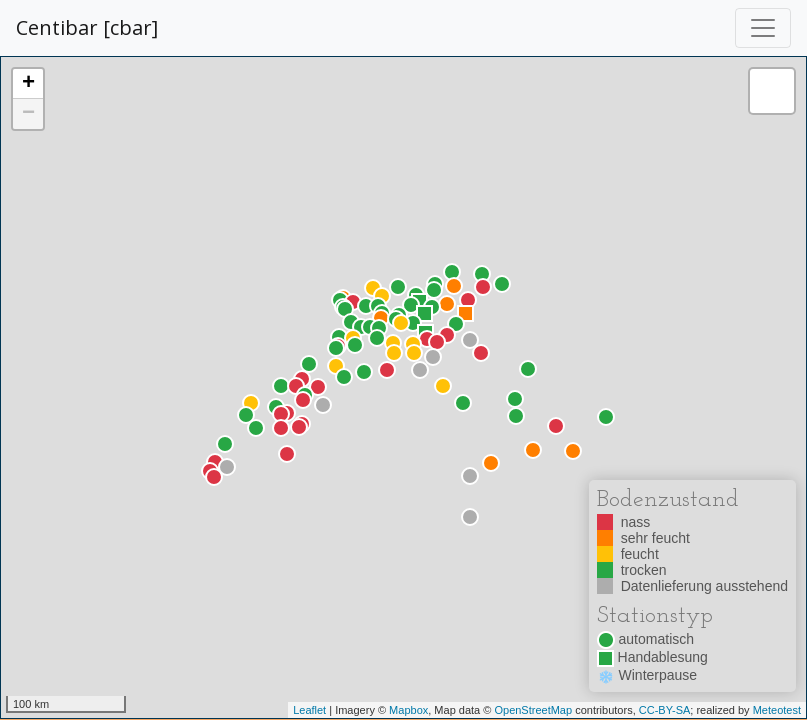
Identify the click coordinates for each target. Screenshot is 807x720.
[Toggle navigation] (763, 28)
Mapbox (408, 710)
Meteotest (777, 710)
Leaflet (309, 710)
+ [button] (28, 84)
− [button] (28, 114)
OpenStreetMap (533, 710)
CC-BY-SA (665, 710)
